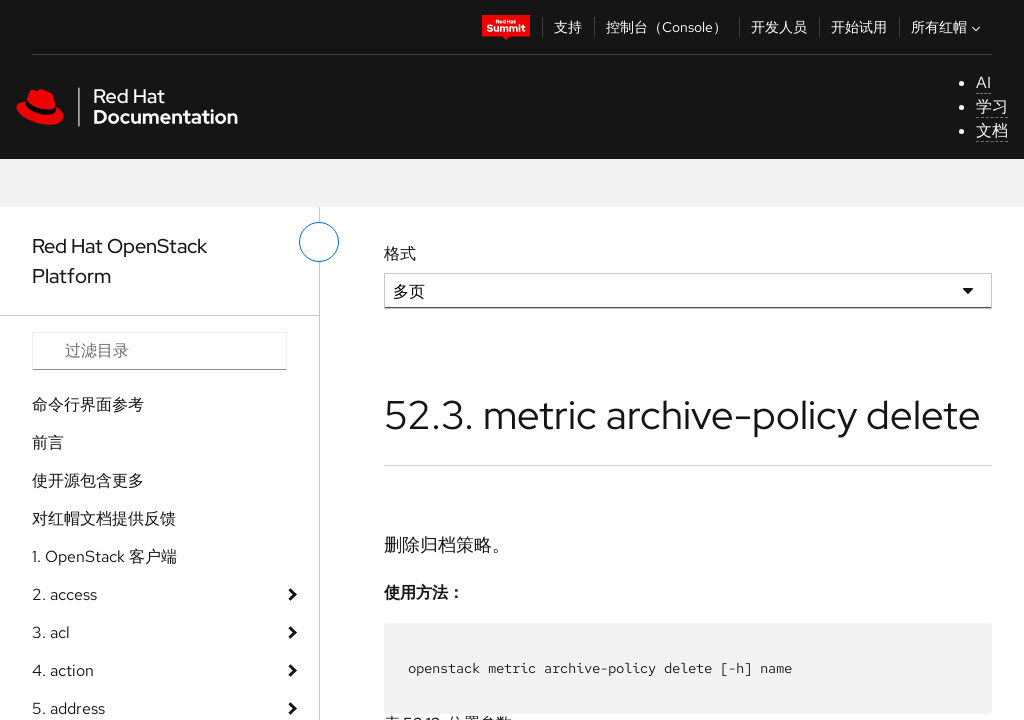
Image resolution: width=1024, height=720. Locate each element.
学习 (992, 106)
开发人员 (779, 27)
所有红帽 (948, 27)
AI (983, 82)
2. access (64, 594)
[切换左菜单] (319, 242)
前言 (48, 442)
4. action (63, 670)
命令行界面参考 (88, 404)
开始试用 (859, 27)
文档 (992, 130)
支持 (568, 27)
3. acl (51, 632)
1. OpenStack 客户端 (104, 556)
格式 (400, 253)
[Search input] (159, 351)
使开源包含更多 (88, 480)
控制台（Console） (666, 27)
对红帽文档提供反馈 (104, 518)
